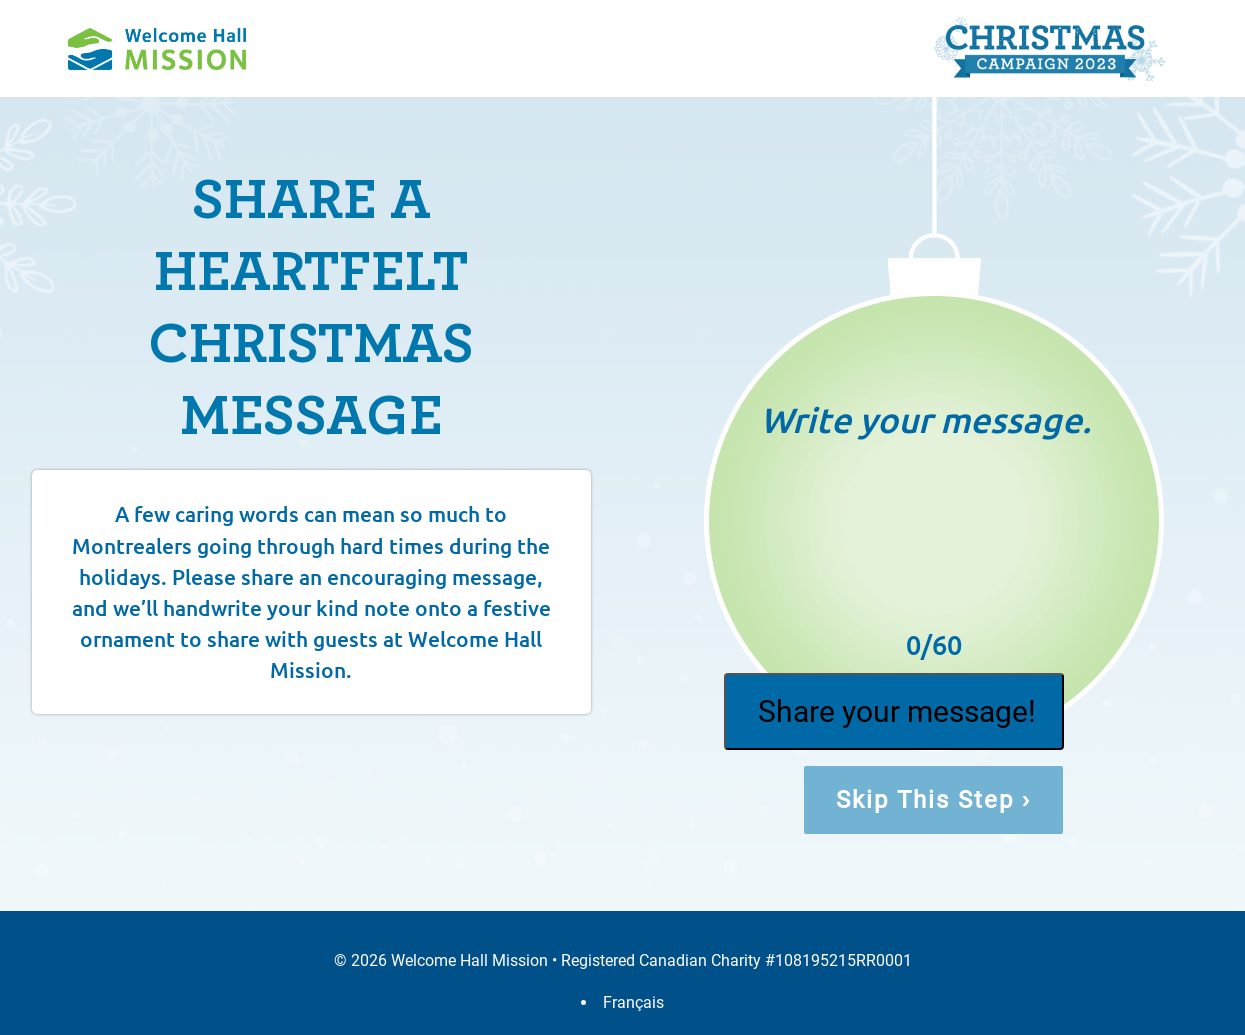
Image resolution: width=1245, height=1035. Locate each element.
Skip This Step (933, 800)
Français (633, 1002)
